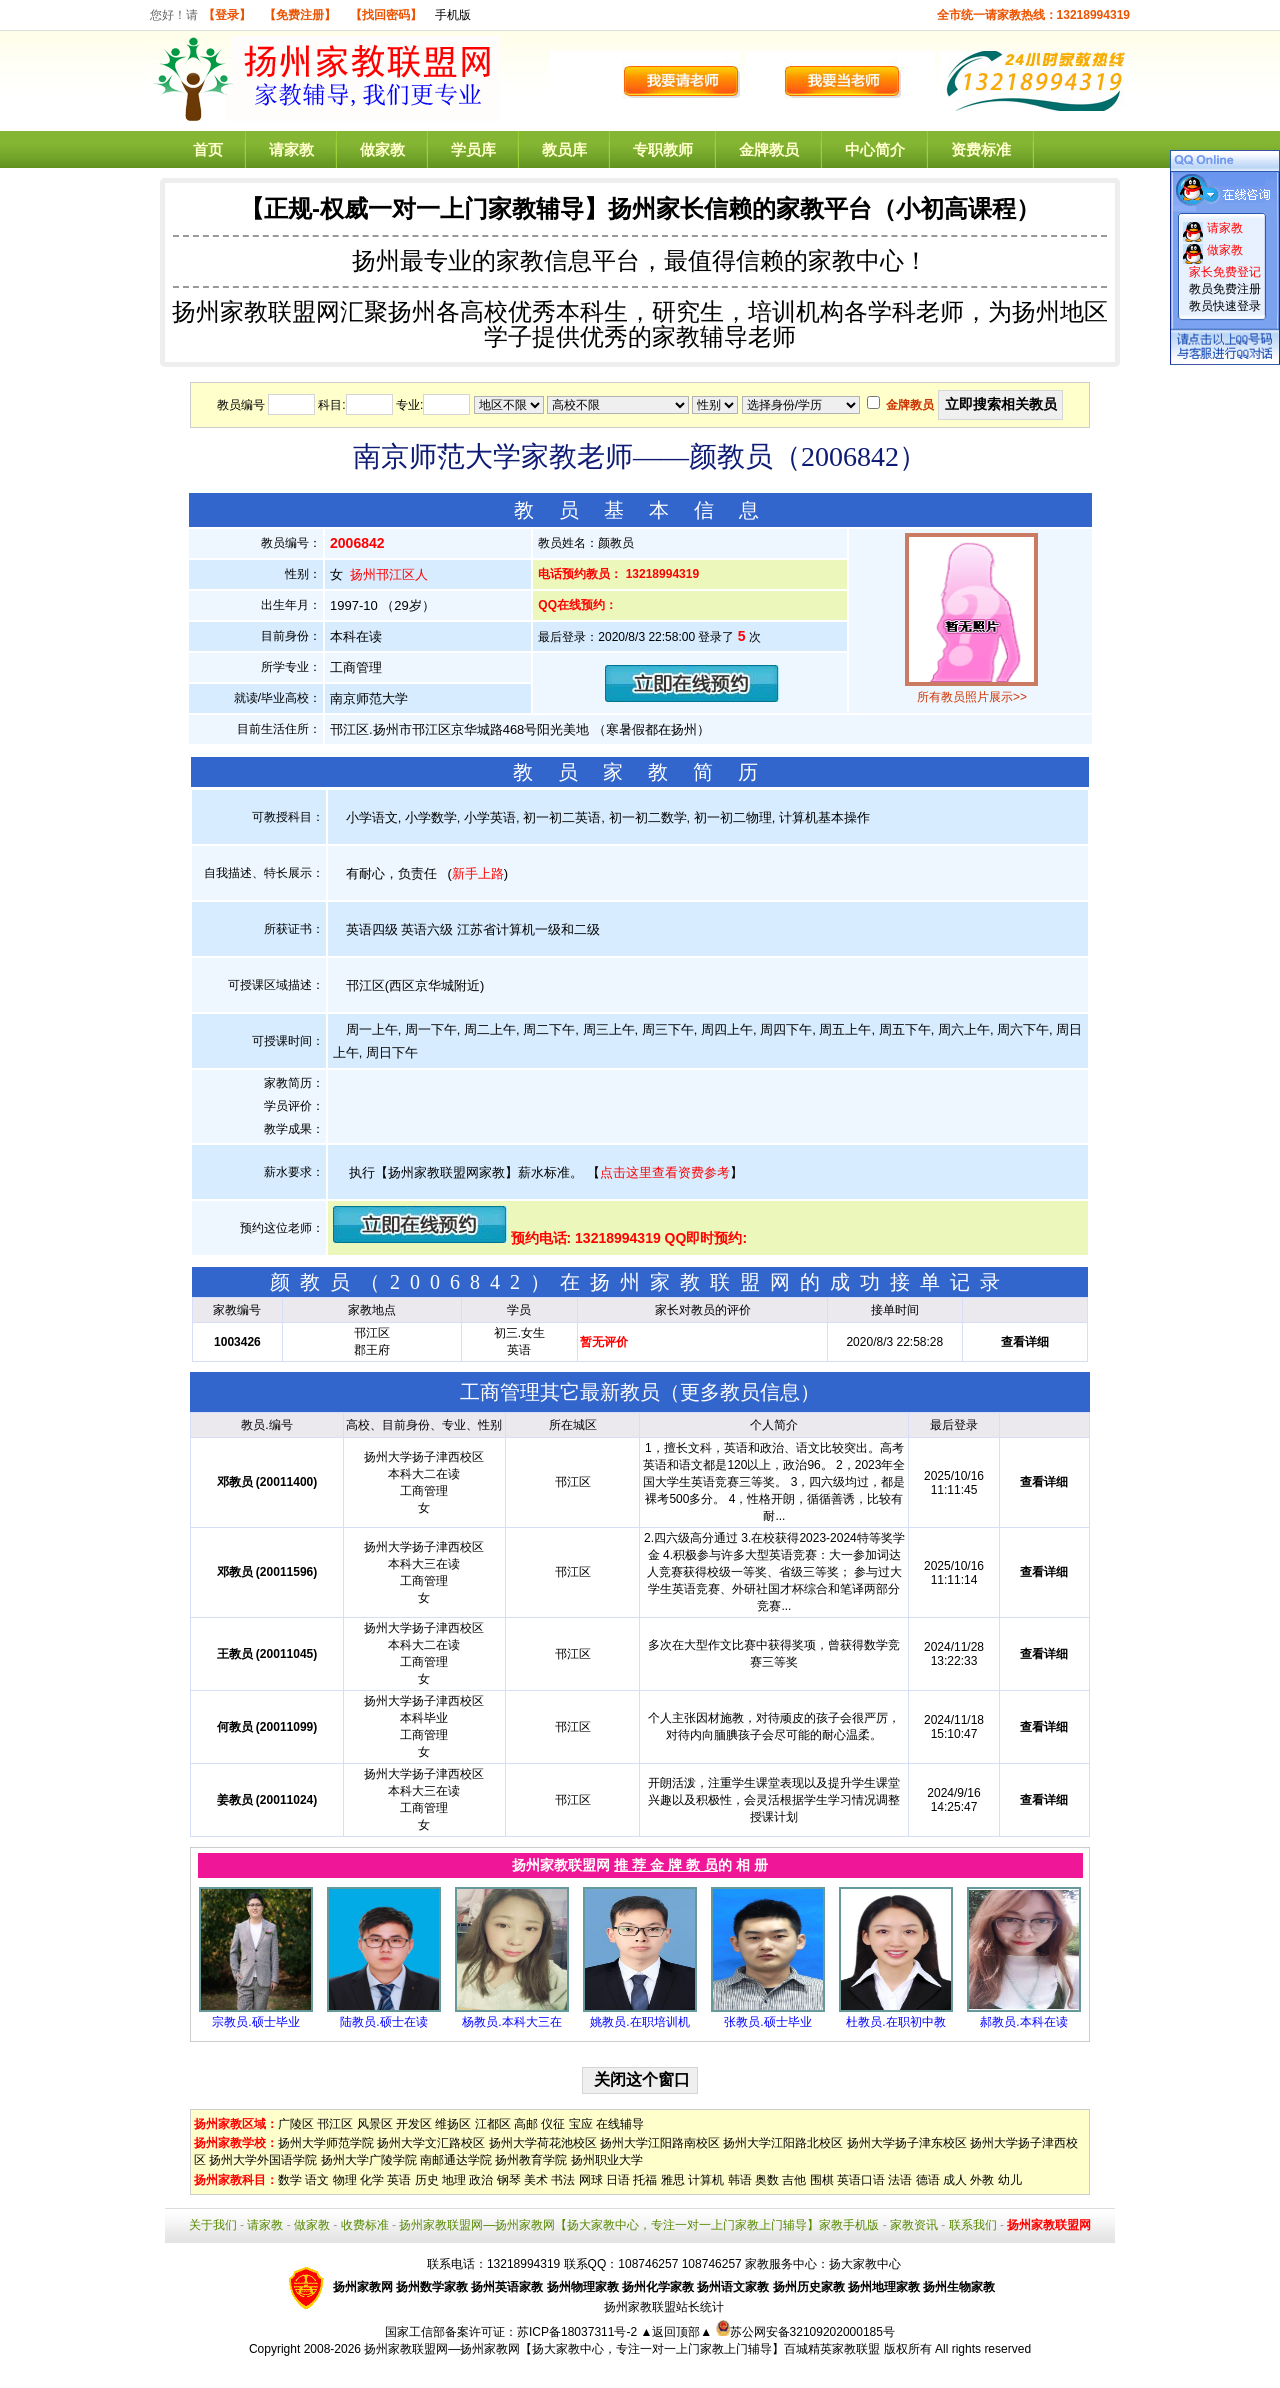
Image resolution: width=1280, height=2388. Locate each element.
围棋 (822, 2180)
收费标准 (365, 2225)
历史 (427, 2180)
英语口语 (861, 2180)
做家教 (382, 149)
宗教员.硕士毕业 (255, 2022)
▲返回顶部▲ (676, 2332)
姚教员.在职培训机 (639, 2022)
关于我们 (213, 2225)
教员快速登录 (1225, 306)
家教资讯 (914, 2225)
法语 (900, 2180)
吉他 (794, 2180)
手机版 (453, 15)
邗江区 (335, 2124)
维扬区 (453, 2124)
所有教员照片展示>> (972, 697)
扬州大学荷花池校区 (543, 2143)
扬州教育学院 (531, 2160)
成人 (955, 2180)
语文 (317, 2180)
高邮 (526, 2124)
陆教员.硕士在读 (383, 2022)
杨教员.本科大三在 (511, 2022)
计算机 (706, 2180)
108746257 (712, 2264)
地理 (454, 2180)
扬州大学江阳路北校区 (783, 2143)
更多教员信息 (740, 1392)
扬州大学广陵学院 (369, 2160)
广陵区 (296, 2124)
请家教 (291, 149)
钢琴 (509, 2180)
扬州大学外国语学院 (263, 2160)
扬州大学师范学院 (326, 2143)
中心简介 (875, 149)
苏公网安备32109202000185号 (805, 2332)
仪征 (553, 2124)
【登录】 (227, 15)
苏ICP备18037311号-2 (578, 2332)
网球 (591, 2180)
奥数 (767, 2180)
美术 (536, 2180)
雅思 (673, 2180)
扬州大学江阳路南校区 (660, 2143)
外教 (982, 2180)
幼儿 (1010, 2180)
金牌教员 (769, 149)
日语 (618, 2180)
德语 (928, 2180)
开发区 (414, 2124)
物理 (345, 2180)
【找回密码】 (386, 15)
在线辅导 (620, 2124)
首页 (208, 149)
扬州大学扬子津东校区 (907, 2143)
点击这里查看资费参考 (665, 1172)
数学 (290, 2180)
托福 (645, 2180)
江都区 (493, 2124)
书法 (563, 2180)
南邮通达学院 (456, 2160)
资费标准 (981, 149)
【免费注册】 (300, 15)
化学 (372, 2180)
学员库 (473, 149)
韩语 (740, 2180)
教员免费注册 (1225, 289)
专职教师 (663, 149)
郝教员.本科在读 (1023, 2022)
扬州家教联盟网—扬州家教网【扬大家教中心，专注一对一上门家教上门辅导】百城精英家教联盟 (622, 2349)
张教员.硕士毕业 (767, 2022)
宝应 (581, 2124)
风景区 (375, 2124)
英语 (399, 2180)
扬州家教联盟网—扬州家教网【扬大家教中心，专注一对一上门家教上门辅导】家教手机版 (639, 2225)
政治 (481, 2180)
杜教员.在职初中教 (895, 2022)
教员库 (564, 149)
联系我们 (973, 2225)
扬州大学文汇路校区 (431, 2143)
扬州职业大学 (607, 2160)
